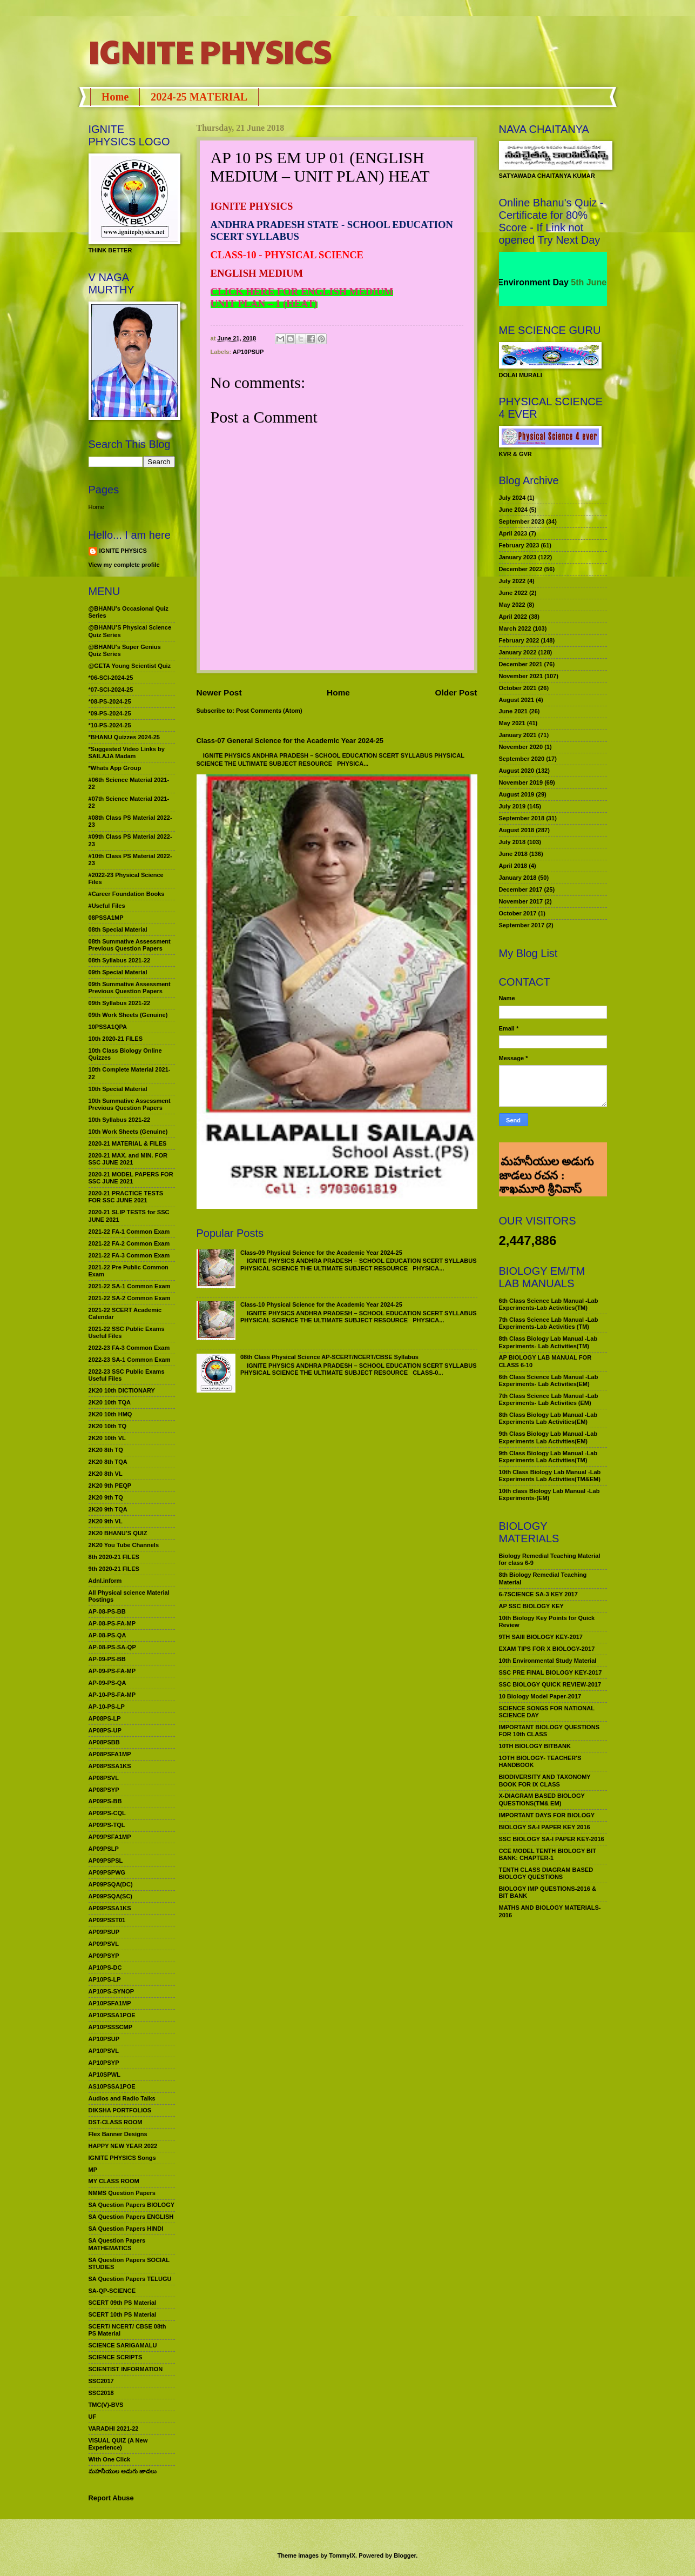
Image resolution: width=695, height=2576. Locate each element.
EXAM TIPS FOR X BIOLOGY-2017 (547, 1648)
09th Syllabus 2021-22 (120, 1003)
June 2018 (513, 854)
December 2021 (521, 664)
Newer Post (219, 692)
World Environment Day (539, 282)
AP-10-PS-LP (107, 1706)
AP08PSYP (104, 1790)
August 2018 (517, 830)
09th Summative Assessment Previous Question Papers (130, 987)
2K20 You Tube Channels (124, 1545)
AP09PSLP (104, 1848)
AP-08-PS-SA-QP (112, 1647)
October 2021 (518, 688)
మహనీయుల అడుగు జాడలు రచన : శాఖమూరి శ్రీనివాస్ (546, 1156)
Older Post (456, 692)
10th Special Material (118, 1089)
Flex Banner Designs (118, 2134)
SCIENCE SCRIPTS (116, 2357)
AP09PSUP (104, 1932)
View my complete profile (124, 564)
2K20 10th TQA (110, 1402)
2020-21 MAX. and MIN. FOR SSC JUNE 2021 (128, 1159)
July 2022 (512, 581)
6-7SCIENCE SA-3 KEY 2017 (538, 1594)
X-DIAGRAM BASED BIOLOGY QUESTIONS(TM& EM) (542, 1799)
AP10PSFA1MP (110, 2003)
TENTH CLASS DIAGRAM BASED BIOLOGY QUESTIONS (546, 1873)
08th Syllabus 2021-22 (120, 960)
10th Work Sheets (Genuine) (128, 1131)
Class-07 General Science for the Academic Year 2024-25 (290, 741)
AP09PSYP (104, 1955)
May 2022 (512, 604)
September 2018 (522, 818)
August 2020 (517, 770)
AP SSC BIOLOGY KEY (531, 1606)
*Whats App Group (115, 768)
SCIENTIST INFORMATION (126, 2369)
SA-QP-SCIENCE (112, 2290)
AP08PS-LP (105, 1718)
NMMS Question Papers (122, 2193)
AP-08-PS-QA (107, 1635)
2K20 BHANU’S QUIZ (118, 1533)
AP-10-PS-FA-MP (112, 1694)
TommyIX (342, 2555)
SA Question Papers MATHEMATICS (117, 2244)
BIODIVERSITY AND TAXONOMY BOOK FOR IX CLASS (545, 1780)
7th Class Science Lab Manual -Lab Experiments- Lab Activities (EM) (548, 1399)
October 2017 (518, 913)
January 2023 (518, 557)
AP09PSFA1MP (110, 1837)
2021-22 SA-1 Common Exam (130, 1286)
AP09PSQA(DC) (111, 1884)
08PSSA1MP (106, 917)
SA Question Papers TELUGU (130, 2279)
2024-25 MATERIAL (199, 97)
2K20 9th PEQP (110, 1485)
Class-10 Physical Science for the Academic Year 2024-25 (321, 1304)
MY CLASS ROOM (114, 2181)
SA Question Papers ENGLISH (131, 2216)
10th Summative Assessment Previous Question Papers (130, 1104)
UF (93, 2416)
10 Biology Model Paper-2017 (540, 1696)
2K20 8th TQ (106, 1450)
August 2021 (517, 700)
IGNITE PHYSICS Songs (122, 2158)
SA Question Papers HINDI (126, 2228)
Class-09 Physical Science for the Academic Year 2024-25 (321, 1252)
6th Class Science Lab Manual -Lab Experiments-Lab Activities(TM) (548, 1304)
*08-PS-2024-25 (110, 701)
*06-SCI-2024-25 (111, 677)
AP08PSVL (104, 1778)
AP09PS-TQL (107, 1825)
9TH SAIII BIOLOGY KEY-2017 (541, 1637)
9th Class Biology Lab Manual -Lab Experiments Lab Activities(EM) (548, 1437)
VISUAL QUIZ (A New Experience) (118, 2444)
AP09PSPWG (107, 1872)
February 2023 (519, 545)
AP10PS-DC (105, 1967)
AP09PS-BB (105, 1801)
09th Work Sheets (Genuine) (128, 1015)
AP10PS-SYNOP (111, 1991)
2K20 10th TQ (108, 1426)
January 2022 (518, 652)
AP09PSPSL (106, 1860)
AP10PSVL (104, 2051)
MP (93, 2169)
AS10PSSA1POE (112, 2086)
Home (115, 97)
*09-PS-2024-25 (110, 713)
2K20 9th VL (106, 1521)
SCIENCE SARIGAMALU (123, 2345)
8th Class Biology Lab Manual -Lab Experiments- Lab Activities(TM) (548, 1342)
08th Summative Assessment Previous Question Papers (130, 945)
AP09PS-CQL (107, 1813)
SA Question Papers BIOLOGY (132, 2205)
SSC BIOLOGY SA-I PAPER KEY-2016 (551, 1839)
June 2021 (513, 711)
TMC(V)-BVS (106, 2404)
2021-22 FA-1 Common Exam (129, 1231)
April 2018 (513, 865)
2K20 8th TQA (108, 1461)
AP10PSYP (104, 2062)
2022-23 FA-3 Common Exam (129, 1347)
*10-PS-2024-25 (110, 725)
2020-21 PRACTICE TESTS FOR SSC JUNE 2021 (126, 1196)
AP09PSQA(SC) (111, 1896)
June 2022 (513, 593)
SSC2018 (101, 2393)
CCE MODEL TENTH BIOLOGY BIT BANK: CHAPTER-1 (547, 1854)
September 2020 (522, 758)
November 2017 (521, 901)
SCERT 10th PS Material (123, 2314)
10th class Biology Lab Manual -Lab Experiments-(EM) (549, 1494)
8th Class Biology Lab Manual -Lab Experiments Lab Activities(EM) (548, 1418)
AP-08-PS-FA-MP (112, 1623)
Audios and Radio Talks (122, 2098)
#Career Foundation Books (127, 894)
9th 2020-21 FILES (114, 1568)
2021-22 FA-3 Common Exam (129, 1255)
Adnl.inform (105, 1580)
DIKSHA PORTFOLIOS (120, 2110)
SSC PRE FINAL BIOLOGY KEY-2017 (550, 1672)
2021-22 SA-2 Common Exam (130, 1298)
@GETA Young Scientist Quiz (130, 666)
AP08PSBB (104, 1742)
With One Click (110, 2459)
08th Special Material (118, 929)
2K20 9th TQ (106, 1497)
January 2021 (518, 735)
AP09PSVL (104, 1944)
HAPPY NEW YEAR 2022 (123, 2146)
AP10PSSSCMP (111, 2027)
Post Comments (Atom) (269, 710)
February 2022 (519, 640)
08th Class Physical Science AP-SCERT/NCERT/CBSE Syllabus (329, 1357)
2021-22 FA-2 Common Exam (129, 1243)
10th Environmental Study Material (548, 1660)
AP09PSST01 (107, 1920)
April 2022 (513, 616)
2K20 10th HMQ (110, 1414)
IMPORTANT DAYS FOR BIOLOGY (547, 1815)
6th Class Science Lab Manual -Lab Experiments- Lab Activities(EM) (548, 1380)
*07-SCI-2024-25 (111, 689)
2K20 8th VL (106, 1473)
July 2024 (512, 497)
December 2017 (521, 889)
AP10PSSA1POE (112, 2015)
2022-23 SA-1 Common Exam (130, 1359)
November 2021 (521, 676)
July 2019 (512, 806)
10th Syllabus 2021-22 (120, 1119)
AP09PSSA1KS (110, 1908)
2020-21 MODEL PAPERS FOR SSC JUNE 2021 (131, 1178)
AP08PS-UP (105, 1730)
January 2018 (518, 877)
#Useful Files (107, 905)
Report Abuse (111, 2498)
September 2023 (522, 521)
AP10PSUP (248, 352)
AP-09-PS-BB (107, 1659)
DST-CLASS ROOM (116, 2122)
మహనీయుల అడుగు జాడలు (123, 2471)
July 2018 (512, 842)
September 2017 (522, 925)
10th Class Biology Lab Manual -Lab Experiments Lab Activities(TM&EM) (550, 1475)
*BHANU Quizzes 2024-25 (124, 737)
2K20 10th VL (107, 1438)
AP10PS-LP (105, 1979)
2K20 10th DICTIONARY (122, 1390)
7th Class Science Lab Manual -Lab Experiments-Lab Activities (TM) (548, 1323)
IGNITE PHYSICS (210, 50)
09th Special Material (118, 972)
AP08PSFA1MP (110, 1754)
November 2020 (521, 747)
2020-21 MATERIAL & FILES (128, 1143)
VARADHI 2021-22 (114, 2428)
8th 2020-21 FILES (114, 1557)
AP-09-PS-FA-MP (112, 1671)
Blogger (405, 2555)
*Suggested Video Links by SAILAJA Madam (127, 752)
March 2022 (515, 628)
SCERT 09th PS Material (123, 2302)
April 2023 (513, 533)
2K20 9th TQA (108, 1509)
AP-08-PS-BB (107, 1611)
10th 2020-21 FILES (116, 1038)
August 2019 (517, 794)
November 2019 (521, 782)
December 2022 (521, 569)
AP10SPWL (104, 2074)
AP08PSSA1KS (110, 1766)
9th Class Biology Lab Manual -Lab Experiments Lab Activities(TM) (548, 1456)
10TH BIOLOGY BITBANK (535, 1746)
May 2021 (512, 723)
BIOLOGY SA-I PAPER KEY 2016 (544, 1827)
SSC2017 (101, 2381)
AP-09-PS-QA (107, 1683)
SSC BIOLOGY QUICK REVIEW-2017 (550, 1684)
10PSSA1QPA (108, 1026)
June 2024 (513, 509)
